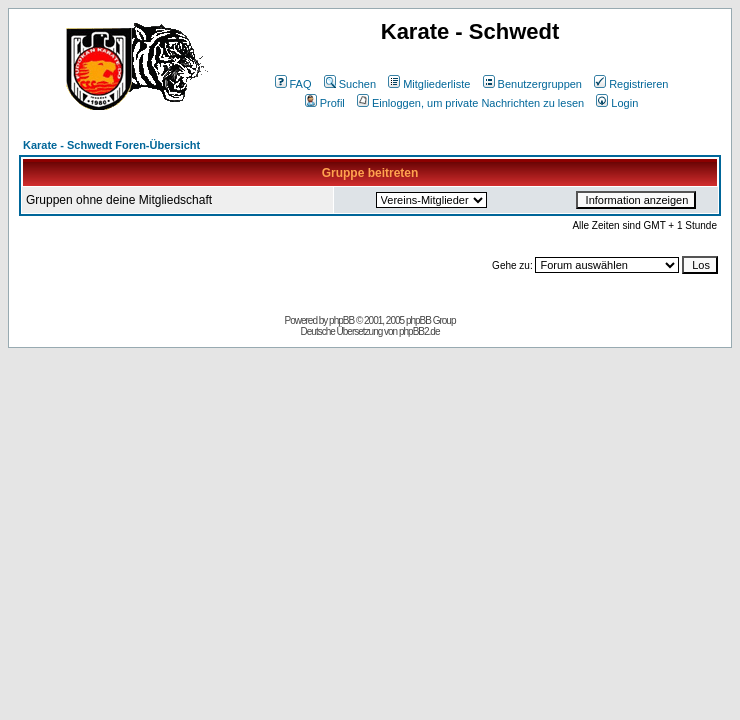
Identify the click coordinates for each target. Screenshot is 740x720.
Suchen (350, 84)
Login (617, 103)
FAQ (293, 84)
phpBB (341, 320)
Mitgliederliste (429, 84)
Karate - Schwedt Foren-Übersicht (111, 145)
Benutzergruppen (532, 84)
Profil (325, 103)
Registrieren (631, 84)
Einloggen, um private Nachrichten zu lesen (470, 103)
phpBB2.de (419, 331)
